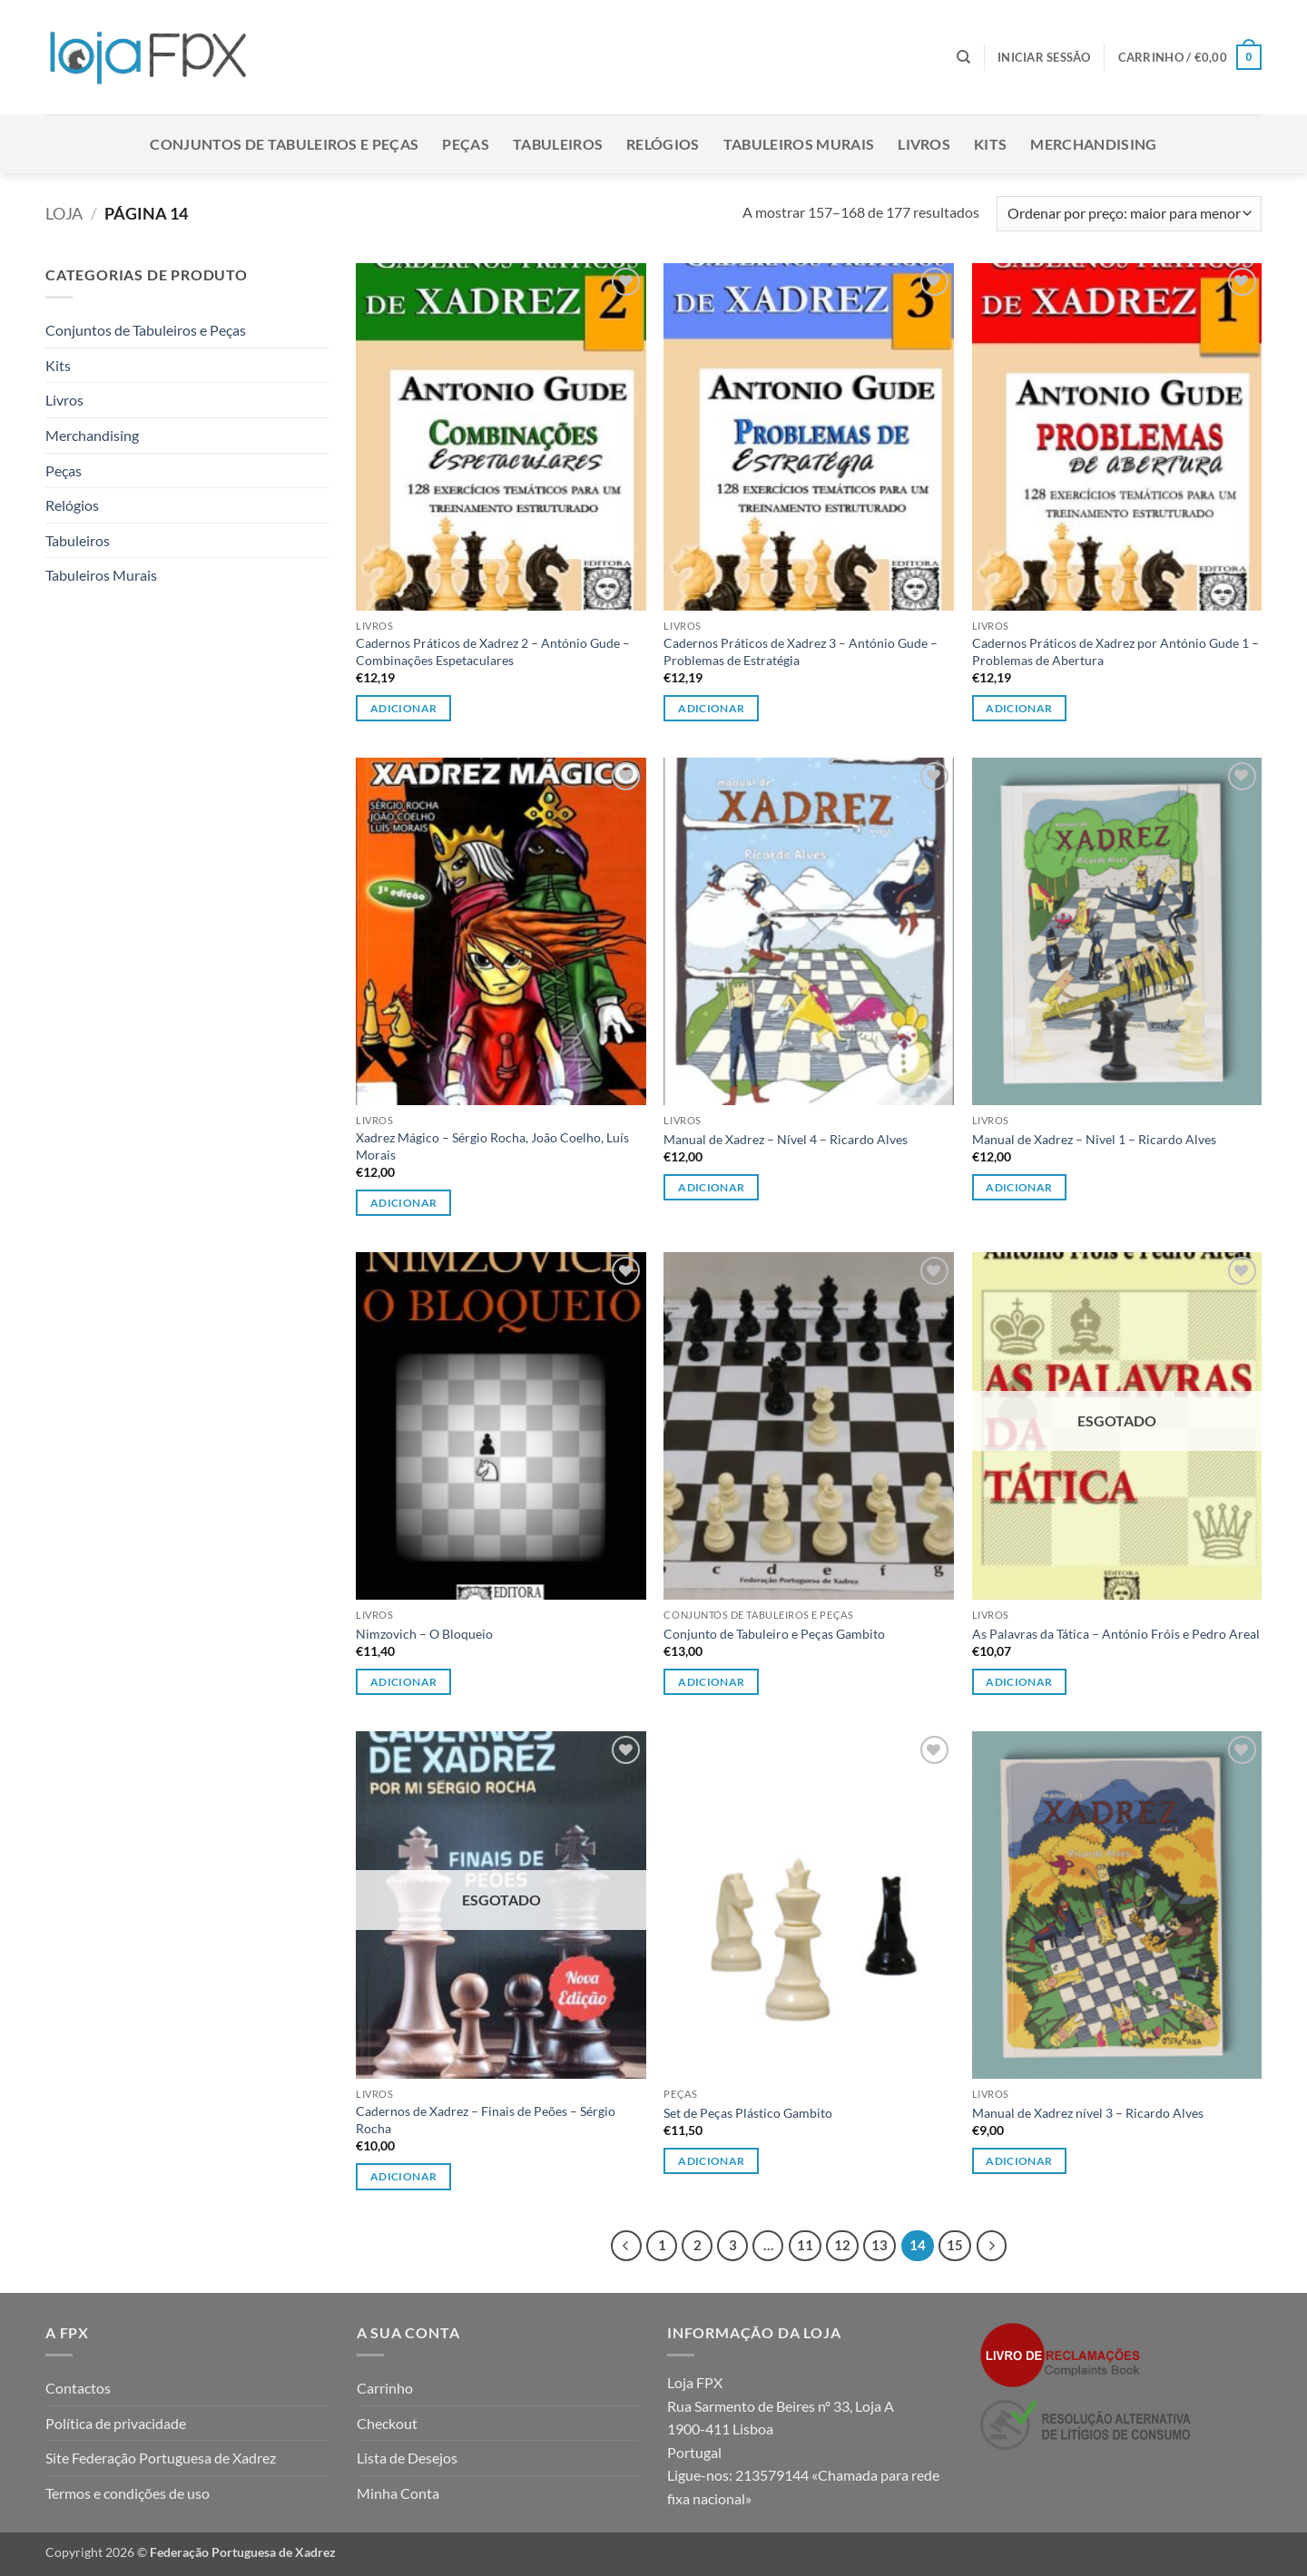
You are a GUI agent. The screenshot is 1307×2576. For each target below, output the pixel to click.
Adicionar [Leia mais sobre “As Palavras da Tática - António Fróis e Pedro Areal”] (1019, 1682)
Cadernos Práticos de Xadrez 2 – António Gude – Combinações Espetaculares (493, 651)
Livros (924, 143)
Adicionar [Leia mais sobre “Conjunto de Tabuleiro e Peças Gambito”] (711, 1682)
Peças (465, 143)
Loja (64, 213)
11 (805, 2245)
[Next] (992, 2245)
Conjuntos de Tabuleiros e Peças (284, 143)
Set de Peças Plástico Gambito (747, 2113)
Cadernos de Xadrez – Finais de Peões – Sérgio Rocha (485, 2119)
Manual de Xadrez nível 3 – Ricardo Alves (1088, 2113)
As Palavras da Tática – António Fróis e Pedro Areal (1116, 1633)
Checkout (387, 2423)
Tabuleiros (558, 143)
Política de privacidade (115, 2423)
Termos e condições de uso (127, 2493)
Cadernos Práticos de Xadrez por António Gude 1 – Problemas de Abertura (1115, 651)
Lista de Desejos (407, 2457)
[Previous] (626, 2245)
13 (879, 2245)
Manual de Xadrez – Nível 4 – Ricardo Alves (785, 1139)
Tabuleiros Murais (798, 143)
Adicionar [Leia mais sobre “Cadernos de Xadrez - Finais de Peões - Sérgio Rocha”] (403, 2176)
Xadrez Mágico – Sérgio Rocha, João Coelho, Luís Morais (492, 1146)
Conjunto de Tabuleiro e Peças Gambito (774, 1633)
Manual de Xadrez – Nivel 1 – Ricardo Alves (1094, 1139)
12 (842, 2245)
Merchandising (1093, 143)
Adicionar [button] (403, 708)
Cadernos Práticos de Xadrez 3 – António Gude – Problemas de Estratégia (800, 651)
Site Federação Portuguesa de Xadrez (160, 2457)
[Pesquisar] (963, 57)
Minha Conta (398, 2493)
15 (955, 2245)
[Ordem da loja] (1129, 213)
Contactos (78, 2387)
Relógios (663, 143)
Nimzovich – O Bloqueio (424, 1633)
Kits (990, 143)
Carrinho (385, 2387)
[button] (1044, 57)
